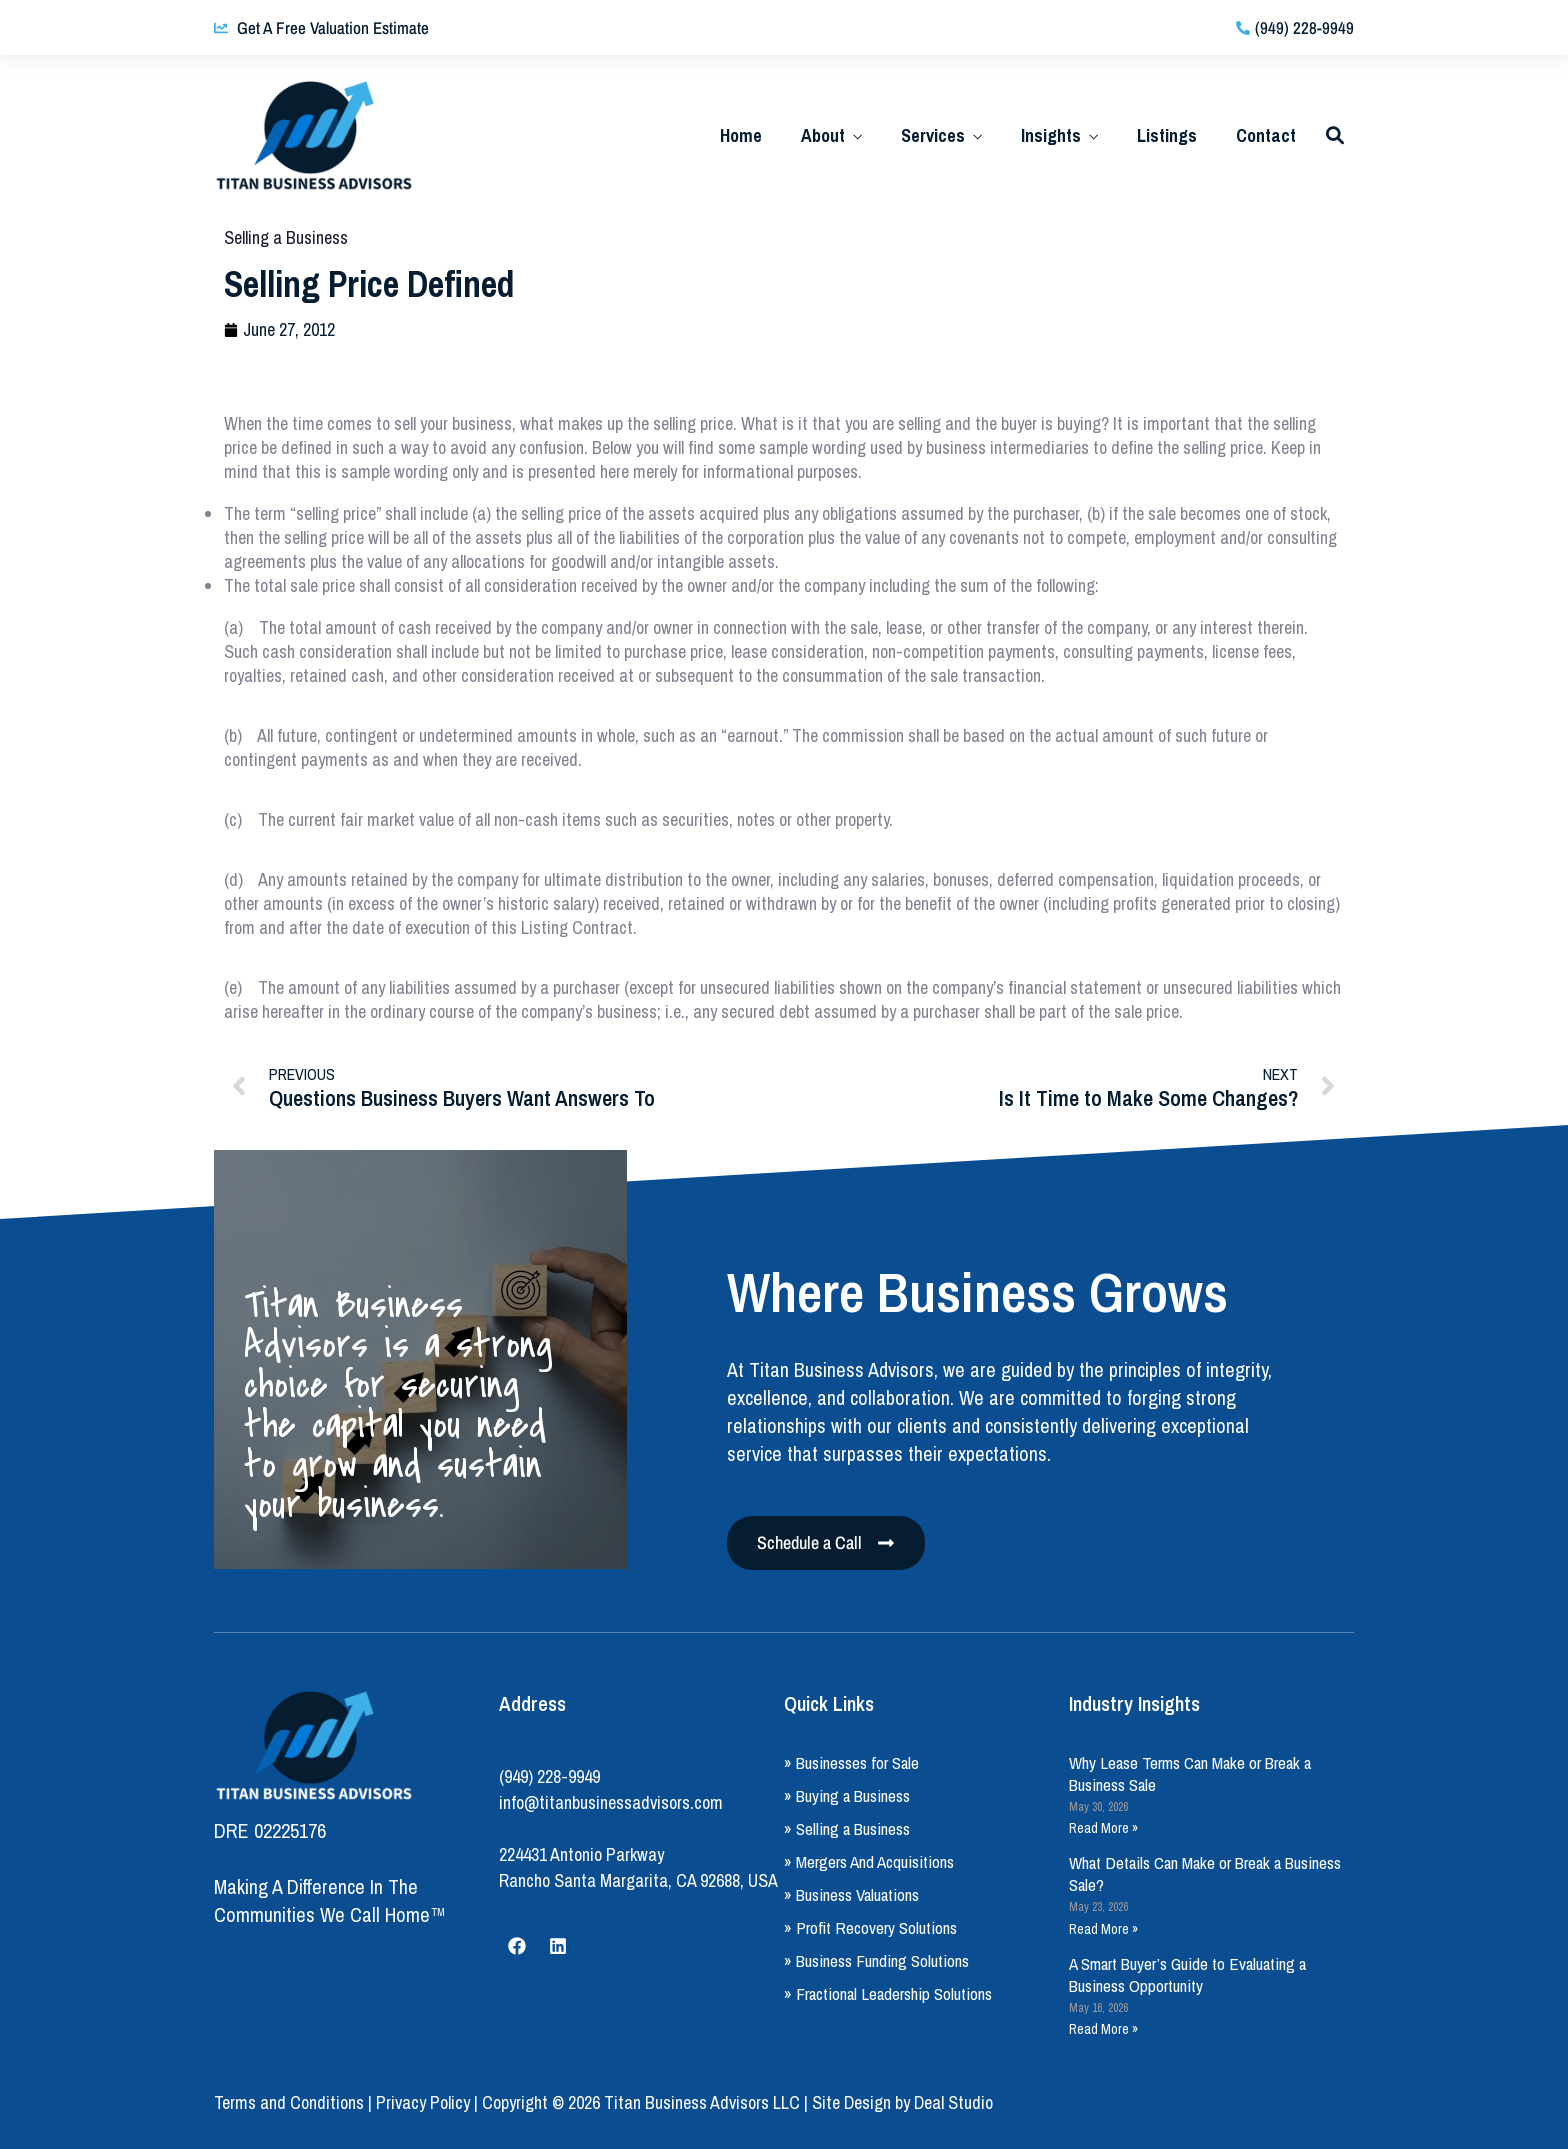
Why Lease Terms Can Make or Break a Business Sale (1190, 1773)
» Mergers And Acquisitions (869, 1861)
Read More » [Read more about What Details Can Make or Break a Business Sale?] (1103, 1929)
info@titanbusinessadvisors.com (611, 1802)
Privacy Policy (423, 2102)
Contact (1266, 135)
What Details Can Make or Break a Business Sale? (1205, 1873)
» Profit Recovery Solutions (870, 1927)
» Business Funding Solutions (876, 1960)
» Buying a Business (847, 1795)
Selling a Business (286, 237)
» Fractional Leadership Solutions (888, 1993)
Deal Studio (953, 2102)
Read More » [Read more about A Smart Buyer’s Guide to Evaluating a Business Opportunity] (1103, 2029)
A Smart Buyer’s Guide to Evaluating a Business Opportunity (1187, 1974)
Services (933, 135)
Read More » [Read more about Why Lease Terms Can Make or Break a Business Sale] (1103, 1828)
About (823, 135)
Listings (1167, 135)
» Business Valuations (851, 1894)
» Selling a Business (847, 1828)
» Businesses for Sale (851, 1762)
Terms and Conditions (289, 2102)
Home (741, 135)
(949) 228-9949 (549, 1776)
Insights (1051, 135)
